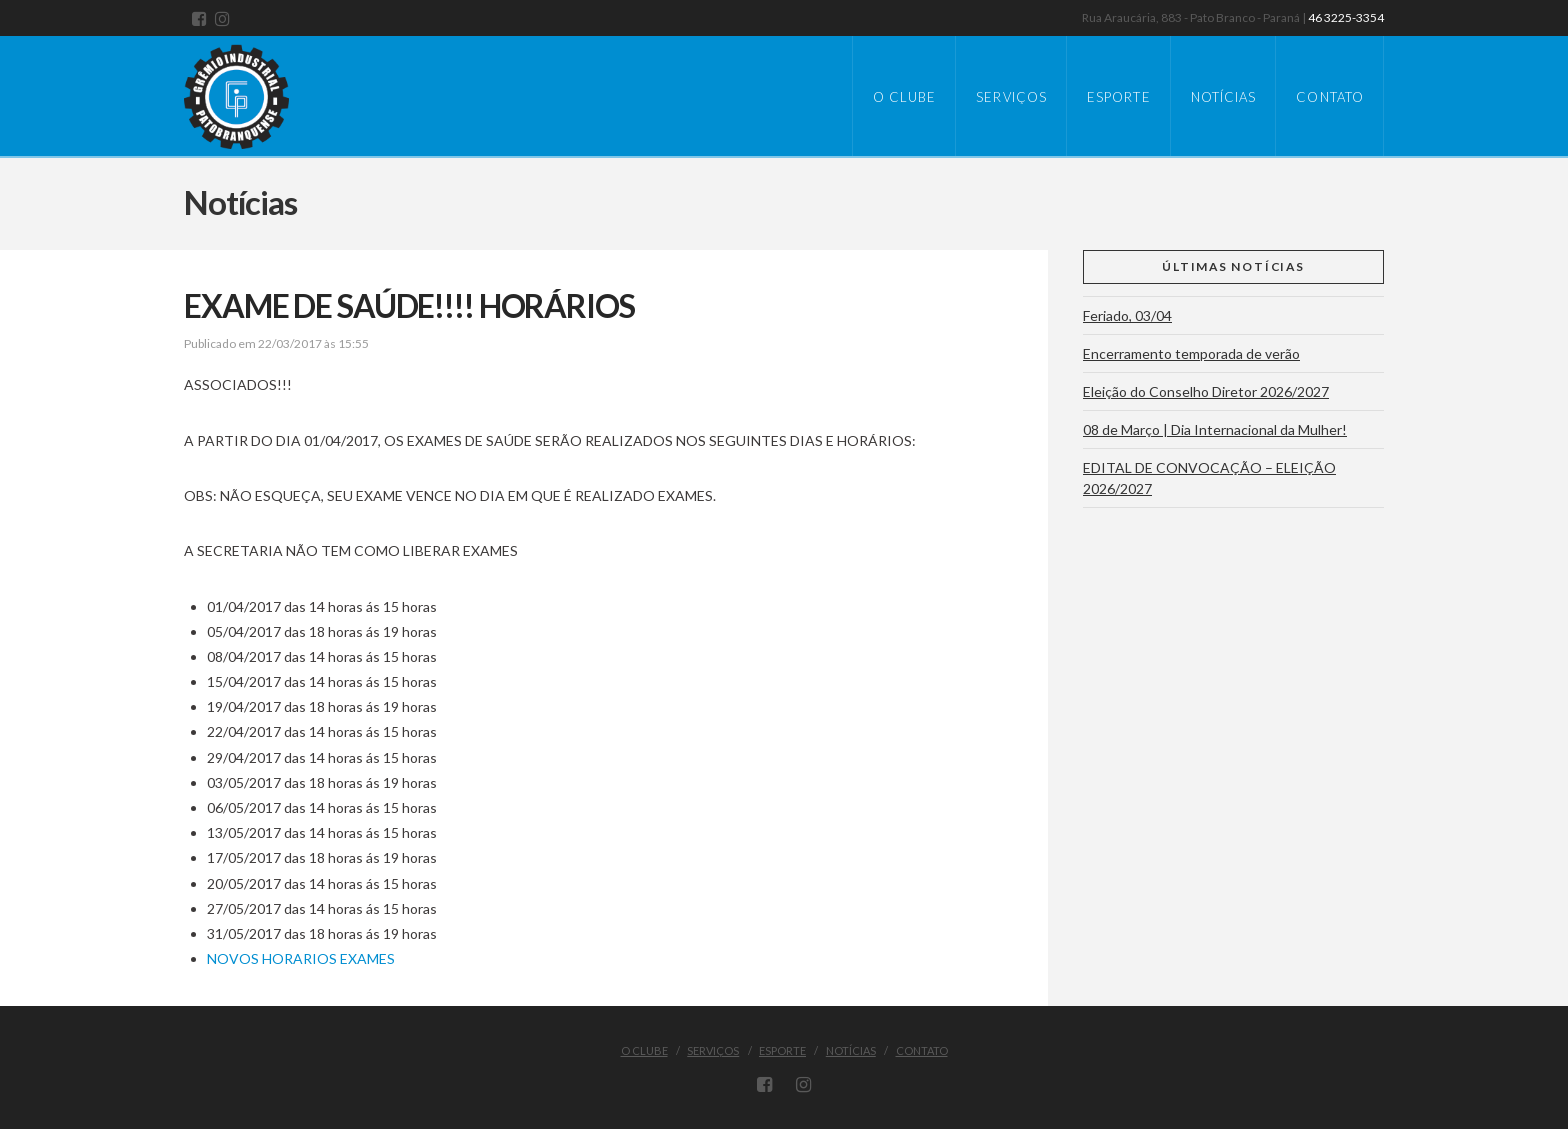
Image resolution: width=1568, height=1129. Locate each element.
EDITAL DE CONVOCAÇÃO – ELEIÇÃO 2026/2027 (1209, 478)
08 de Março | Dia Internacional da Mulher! (1215, 429)
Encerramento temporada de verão (1191, 353)
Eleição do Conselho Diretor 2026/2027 (1206, 391)
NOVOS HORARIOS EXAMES (301, 958)
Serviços (713, 1050)
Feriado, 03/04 (1127, 315)
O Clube (644, 1050)
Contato (922, 1050)
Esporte (782, 1050)
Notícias (851, 1050)
